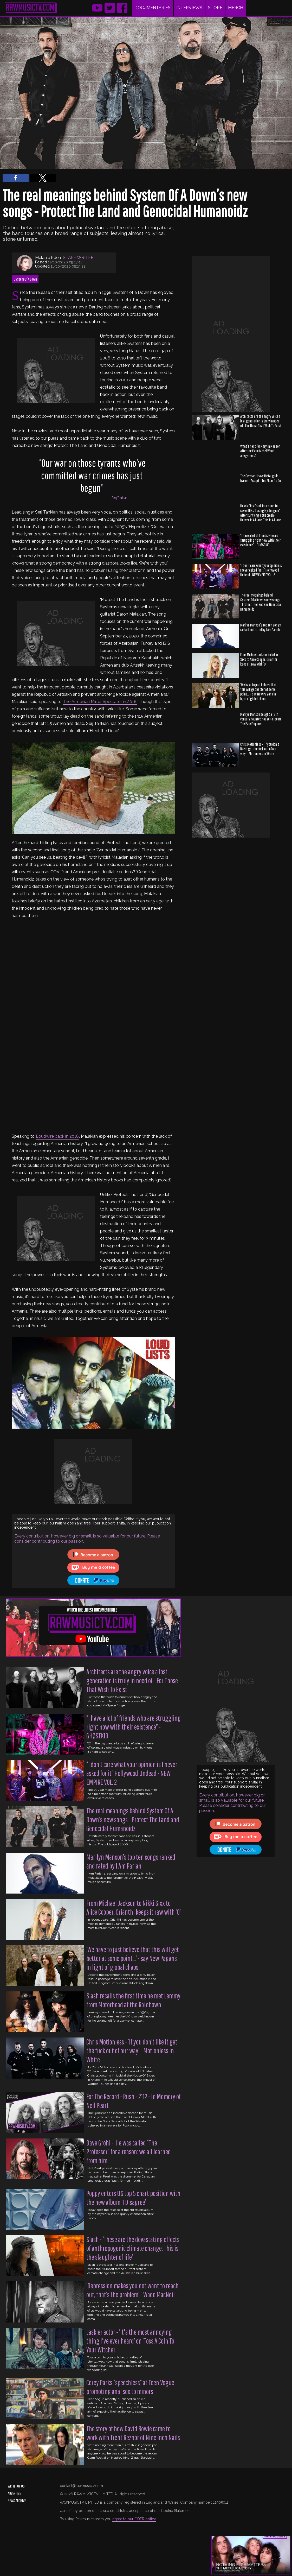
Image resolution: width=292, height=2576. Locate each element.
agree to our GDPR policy (134, 2519)
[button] (16, 178)
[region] (231, 334)
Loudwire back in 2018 (57, 1136)
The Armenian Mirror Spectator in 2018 (100, 701)
